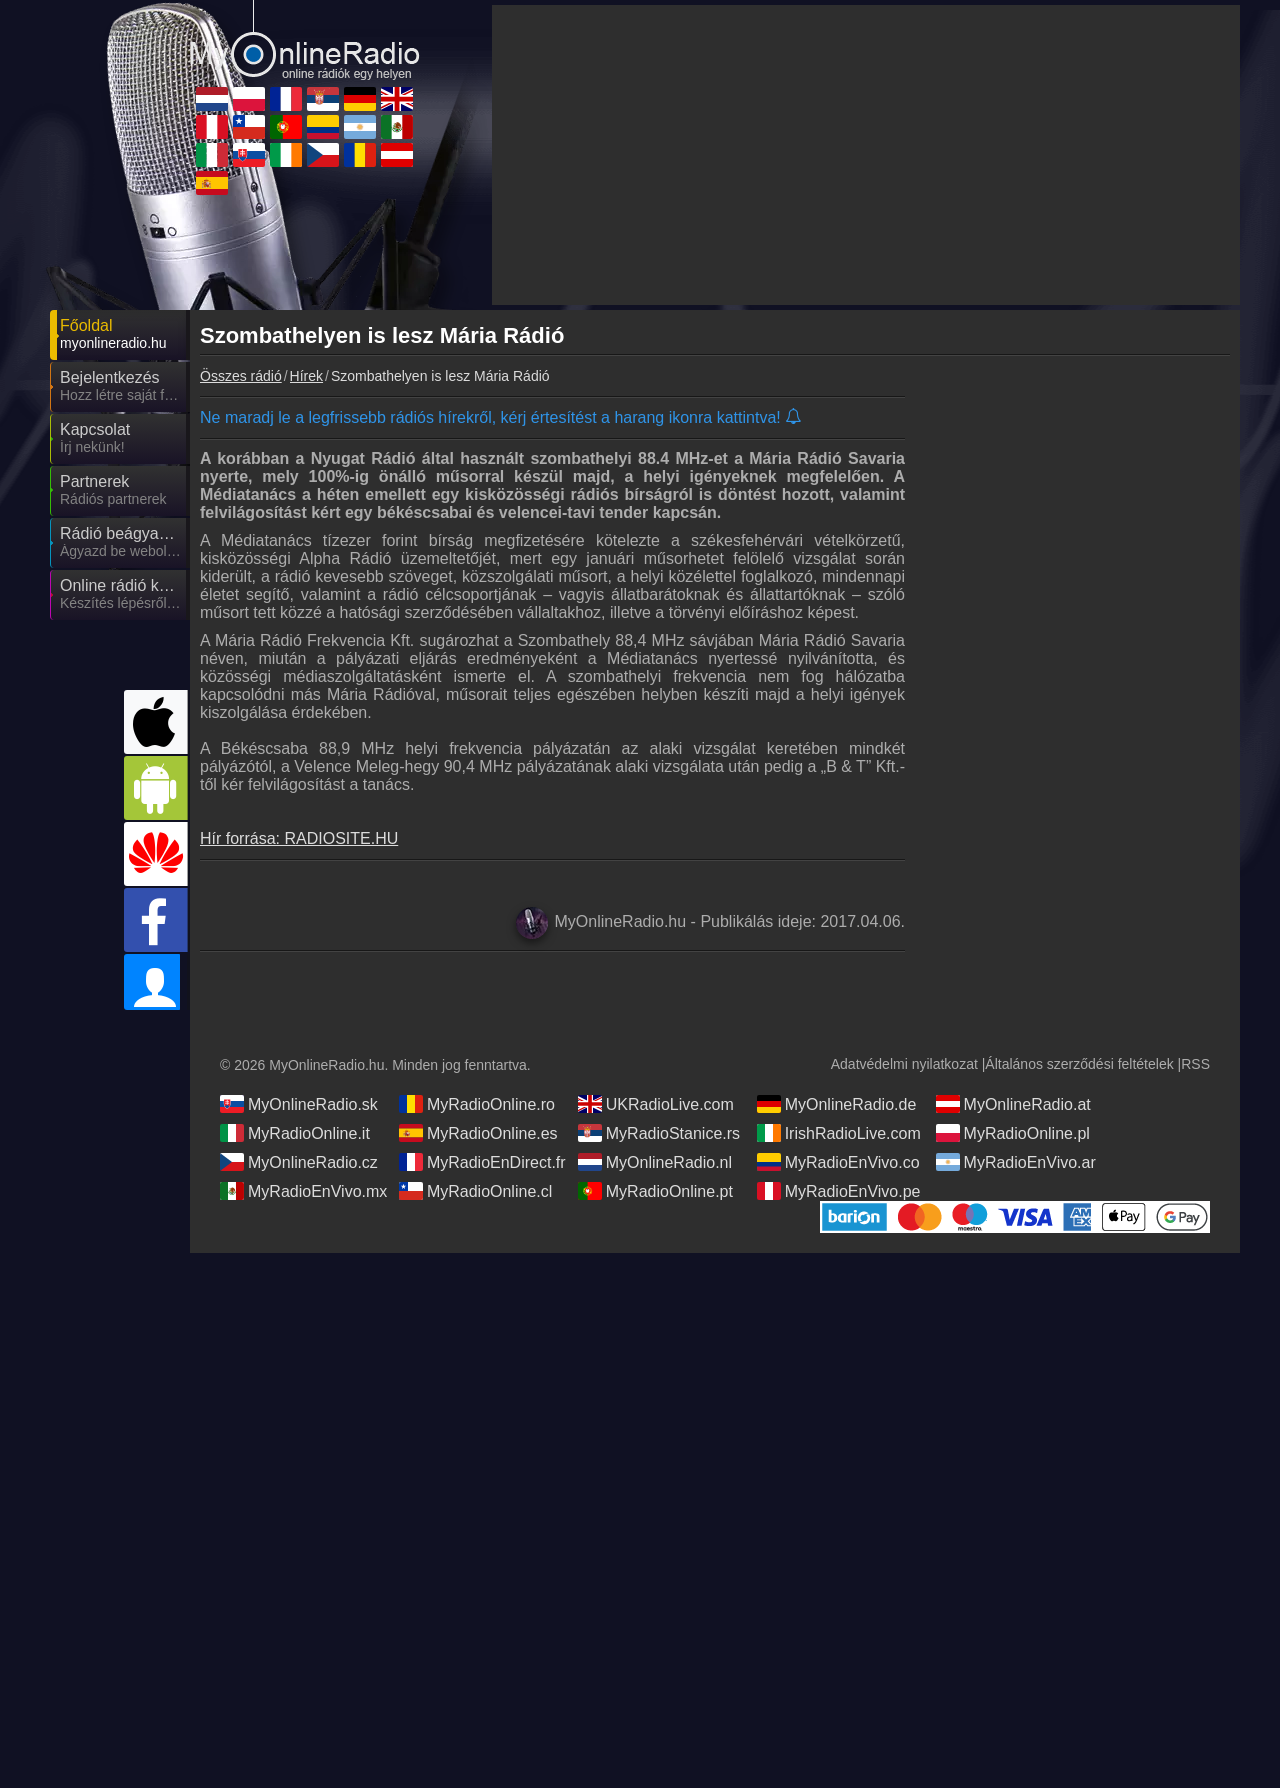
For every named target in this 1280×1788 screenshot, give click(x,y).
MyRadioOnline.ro (477, 1124)
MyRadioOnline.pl (1013, 1153)
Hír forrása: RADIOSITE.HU (299, 838)
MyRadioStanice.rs (659, 1153)
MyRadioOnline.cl (475, 1211)
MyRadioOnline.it (295, 1153)
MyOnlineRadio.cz (299, 1182)
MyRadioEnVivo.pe (839, 1211)
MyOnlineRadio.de (837, 1124)
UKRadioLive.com (656, 1124)
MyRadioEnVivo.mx (303, 1211)
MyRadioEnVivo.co (838, 1182)
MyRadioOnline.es (478, 1153)
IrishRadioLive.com (839, 1153)
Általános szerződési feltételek (1079, 1084)
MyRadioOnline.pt (655, 1211)
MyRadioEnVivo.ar (1016, 1182)
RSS (1195, 1084)
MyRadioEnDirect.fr (482, 1182)
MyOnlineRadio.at (1013, 1124)
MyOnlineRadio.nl (655, 1182)
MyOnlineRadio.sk (299, 1124)
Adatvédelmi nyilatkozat (904, 1084)
